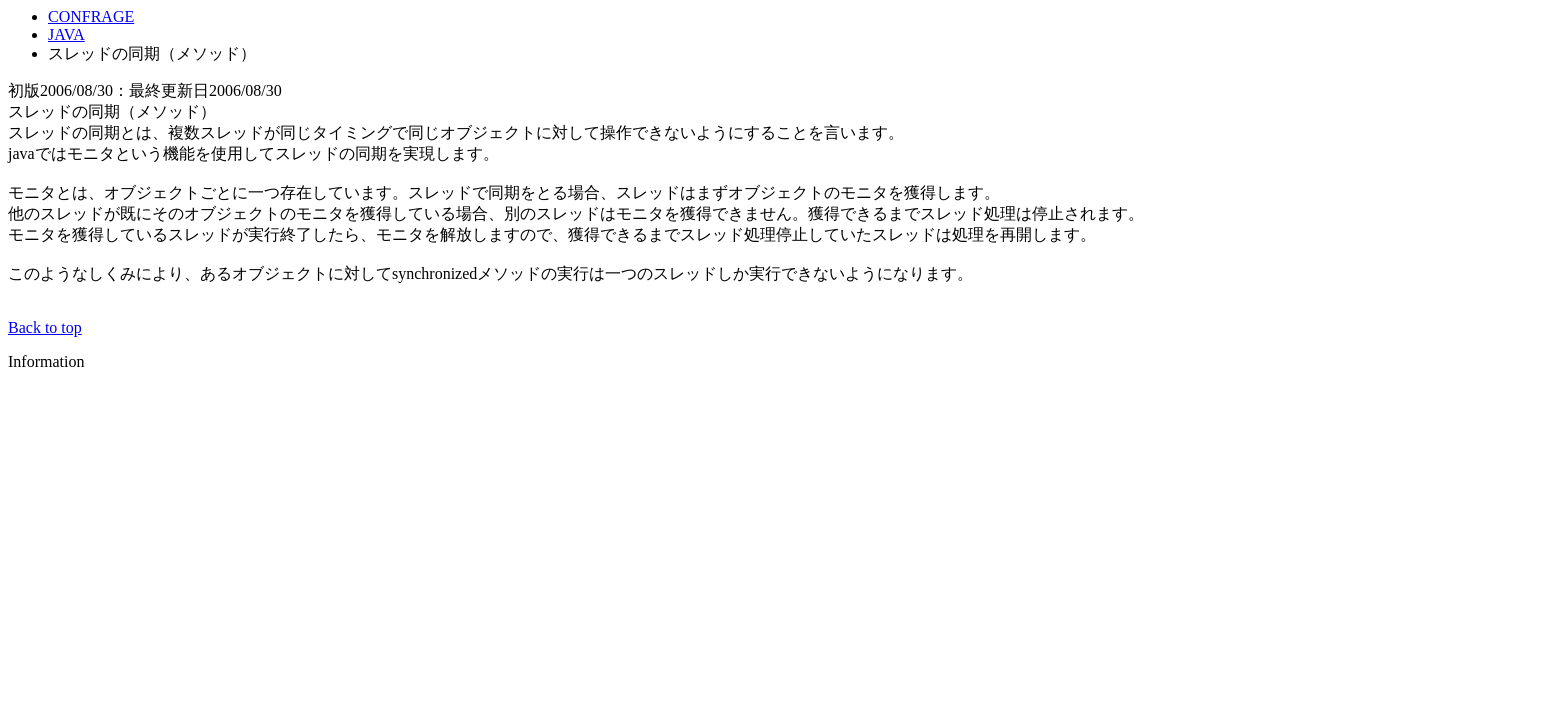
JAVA (66, 34)
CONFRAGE (91, 16)
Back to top (45, 327)
